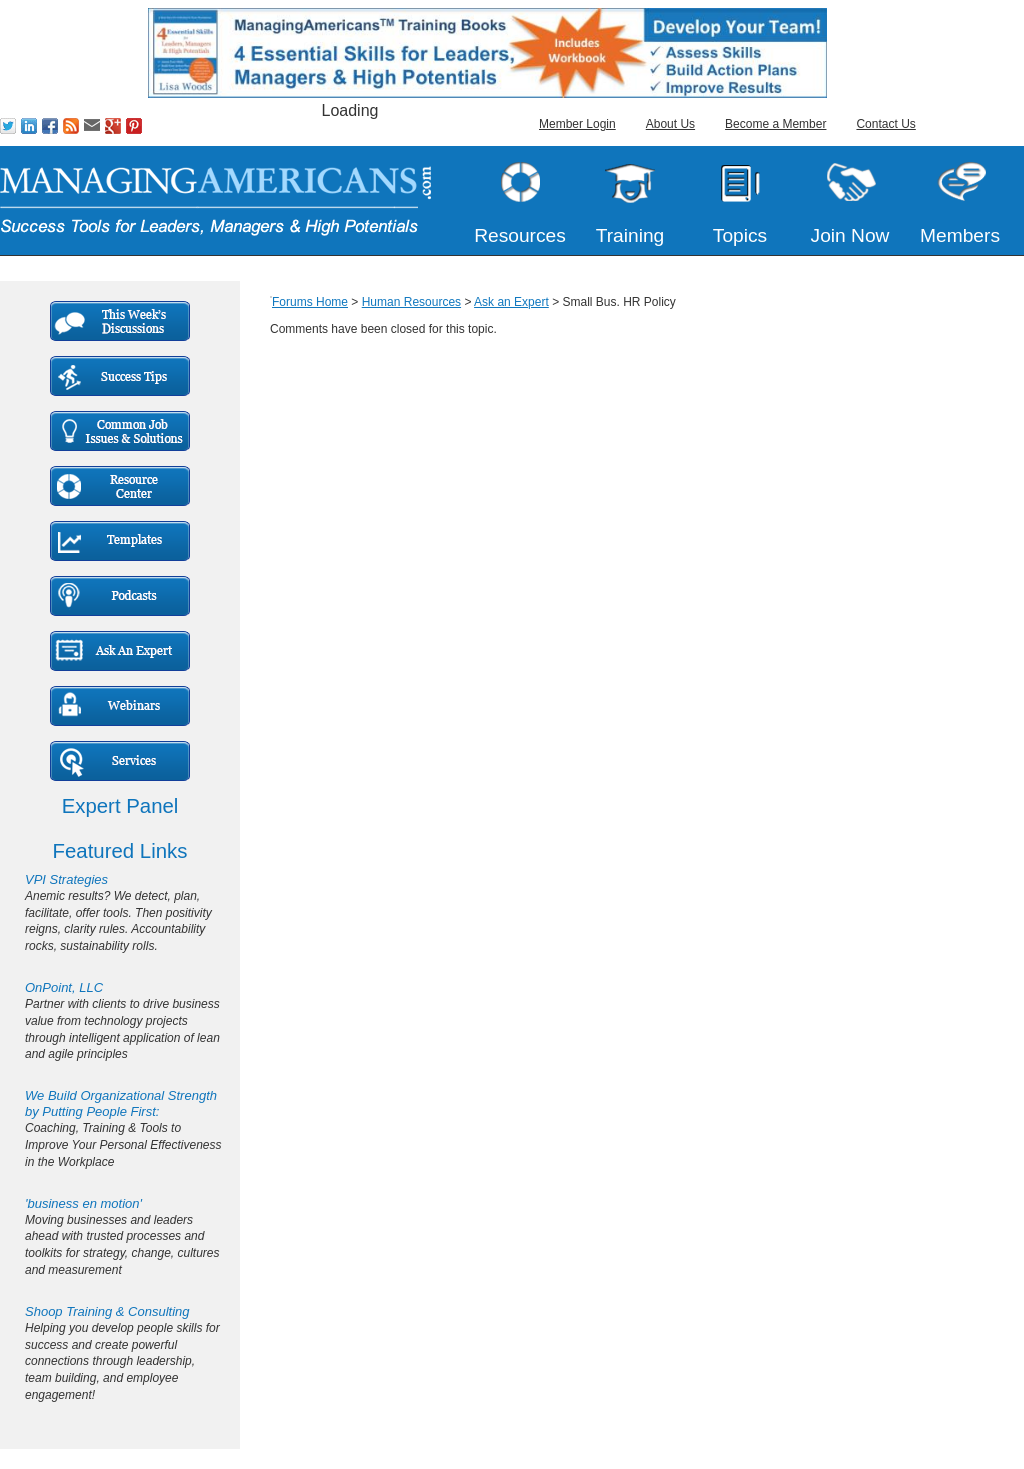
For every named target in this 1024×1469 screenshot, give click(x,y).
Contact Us (885, 124)
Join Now (850, 235)
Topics (740, 235)
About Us (670, 124)
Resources (520, 235)
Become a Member (775, 124)
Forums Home (310, 302)
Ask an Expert (511, 302)
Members (960, 235)
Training (630, 235)
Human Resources (411, 302)
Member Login (577, 124)
